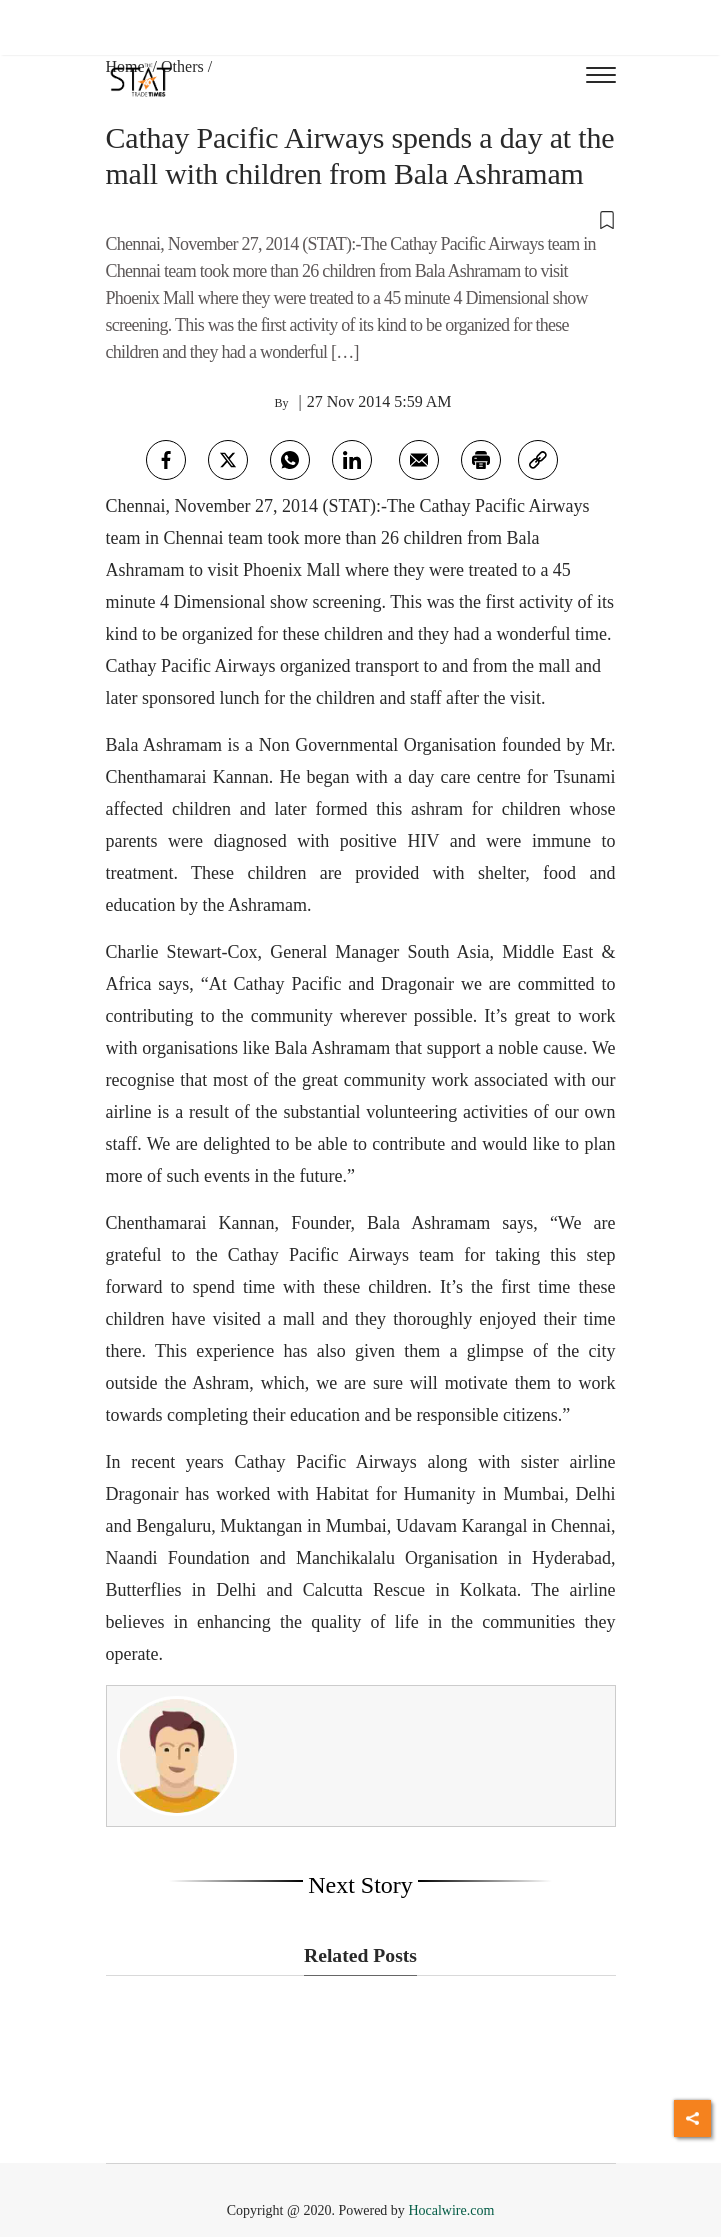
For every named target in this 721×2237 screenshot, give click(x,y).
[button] (361, 219)
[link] (538, 460)
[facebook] (166, 460)
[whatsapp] (290, 460)
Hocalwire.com (451, 2210)
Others (182, 66)
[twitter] (228, 460)
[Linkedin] (352, 460)
